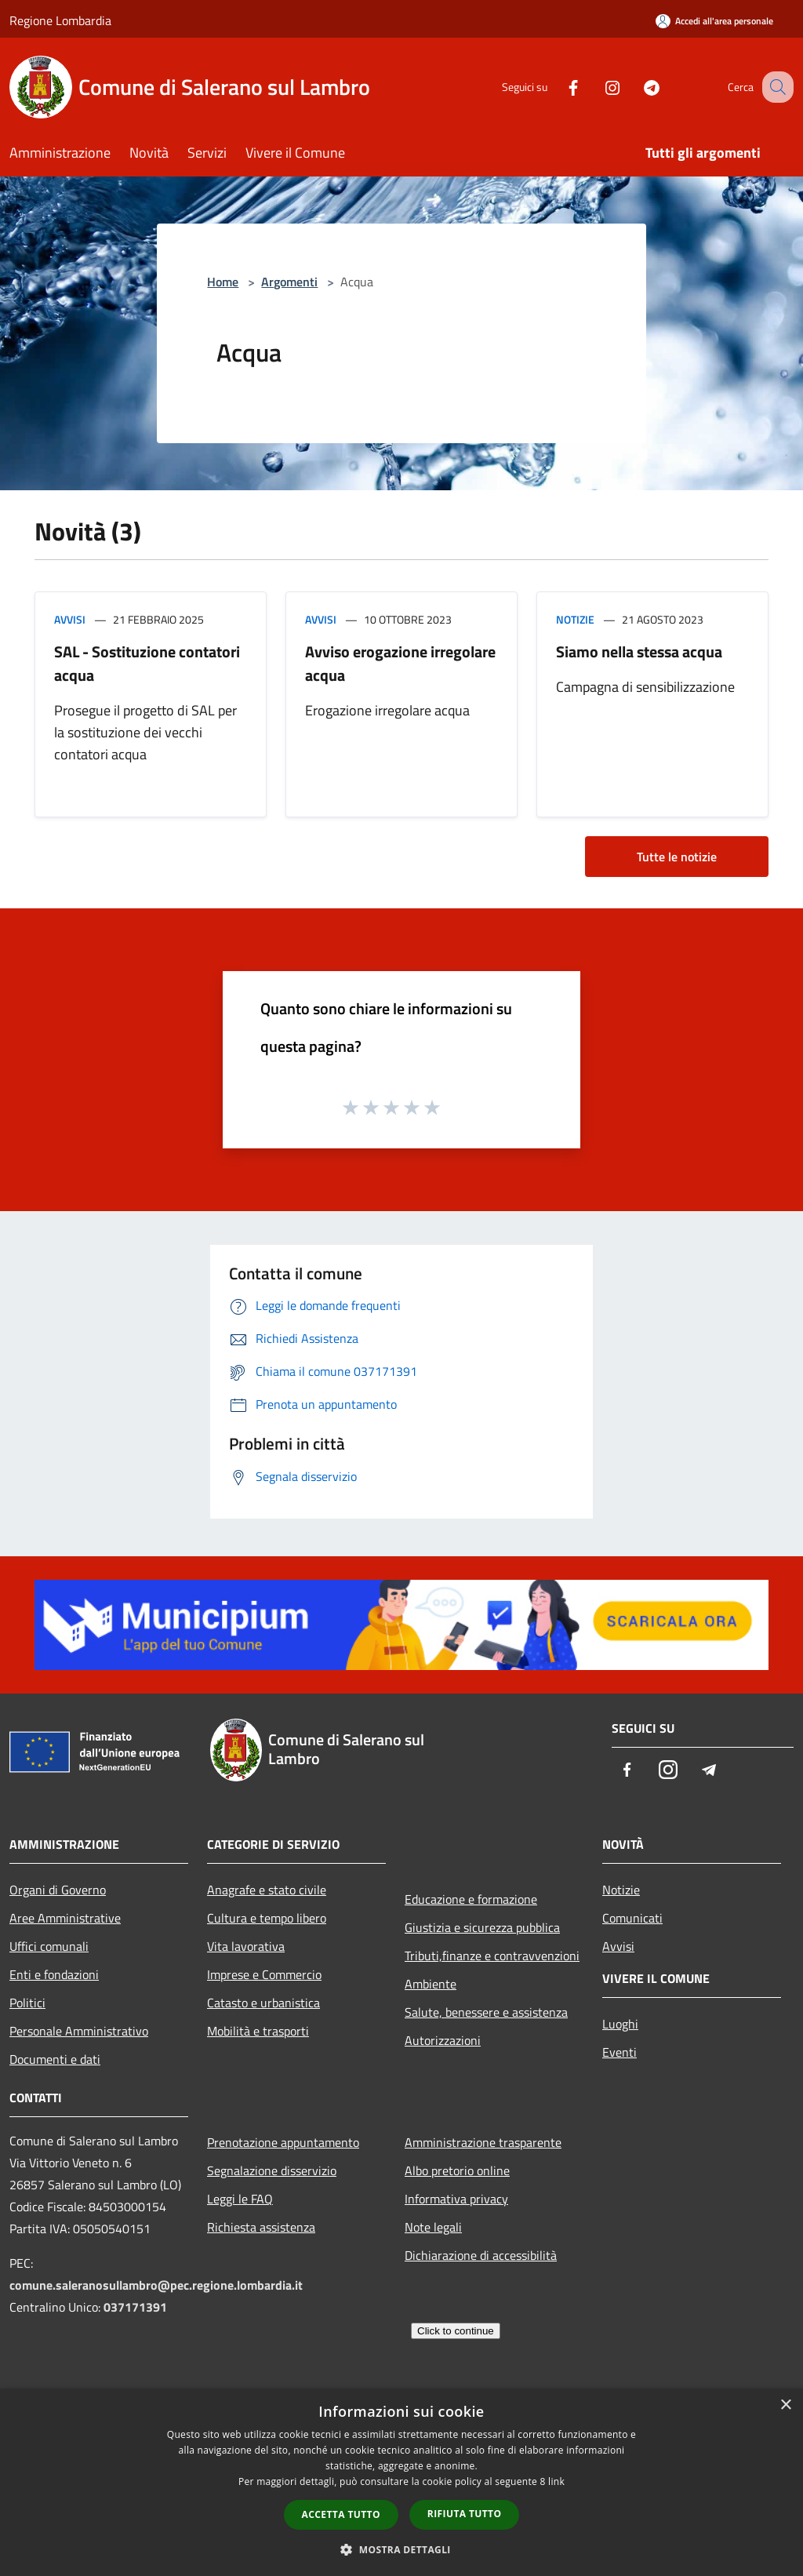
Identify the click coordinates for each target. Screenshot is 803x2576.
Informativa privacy (456, 2198)
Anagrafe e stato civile (266, 1889)
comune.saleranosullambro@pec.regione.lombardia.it (156, 2285)
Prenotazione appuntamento (283, 2142)
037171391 (135, 2307)
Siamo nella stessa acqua (639, 651)
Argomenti (289, 281)
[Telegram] (635, 86)
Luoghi (620, 2023)
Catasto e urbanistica (263, 2002)
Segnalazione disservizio (271, 2170)
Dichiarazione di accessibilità (481, 2255)
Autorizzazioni (443, 2040)
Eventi (619, 2052)
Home (222, 281)
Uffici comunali (49, 1946)
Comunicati (632, 1917)
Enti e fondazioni (54, 1974)
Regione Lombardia (60, 20)
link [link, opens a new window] (556, 2481)
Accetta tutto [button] (341, 2514)
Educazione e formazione (471, 1899)
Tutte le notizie (677, 856)
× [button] (785, 2405)
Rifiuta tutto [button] (464, 2513)
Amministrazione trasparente (483, 2142)
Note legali (433, 2227)
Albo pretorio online (457, 2170)
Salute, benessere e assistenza (486, 2012)
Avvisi (69, 619)
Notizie (575, 619)
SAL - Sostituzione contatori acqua (147, 663)
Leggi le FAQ (240, 2198)
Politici (27, 2002)
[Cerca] (775, 87)
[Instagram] (596, 86)
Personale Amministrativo (78, 2030)
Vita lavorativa (246, 1946)
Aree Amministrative (65, 1917)
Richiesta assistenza (261, 2227)
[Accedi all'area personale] (714, 20)
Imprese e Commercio (264, 1974)
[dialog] (401, 2482)
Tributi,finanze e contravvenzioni (492, 1955)
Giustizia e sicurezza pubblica (482, 1927)
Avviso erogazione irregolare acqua (400, 663)
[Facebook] (556, 86)
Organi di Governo (57, 1889)
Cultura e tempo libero (266, 1917)
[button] (401, 2549)
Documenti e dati (54, 2059)
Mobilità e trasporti (258, 2030)
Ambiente (430, 1983)
